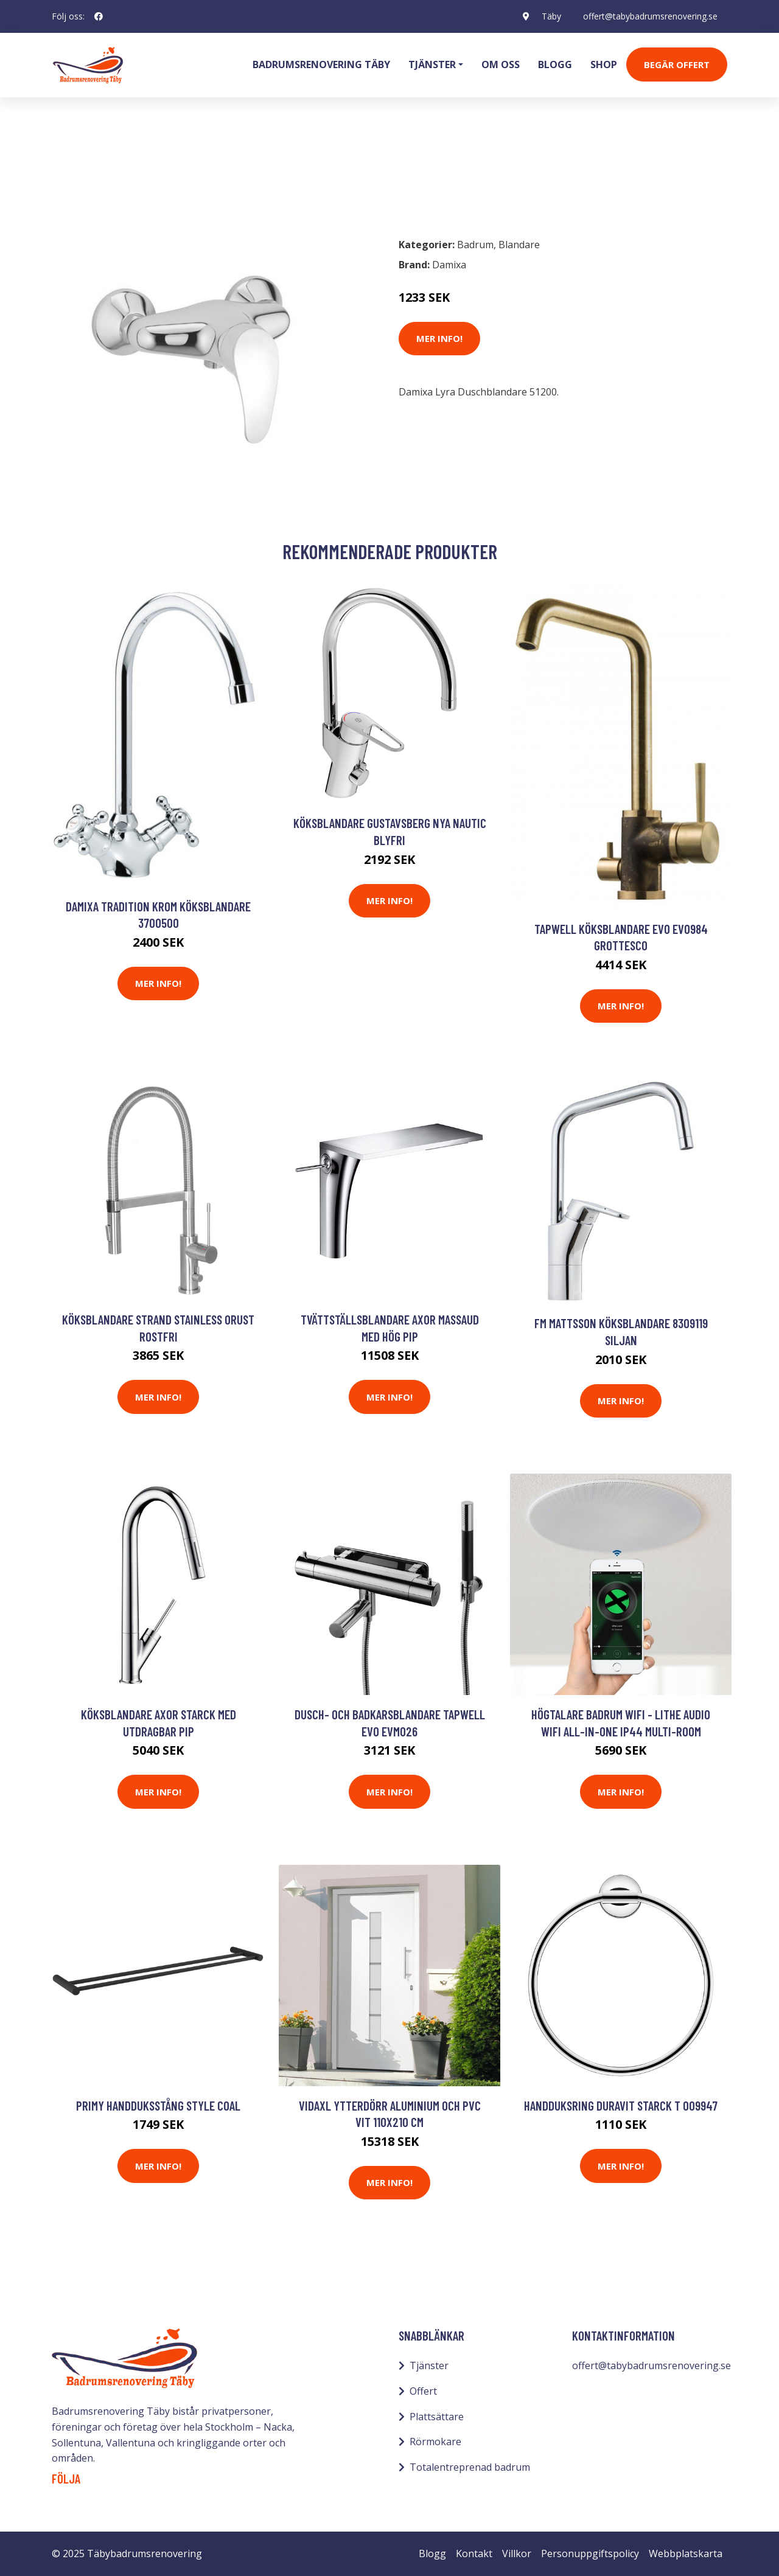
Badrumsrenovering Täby (321, 64)
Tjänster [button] (432, 64)
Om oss (500, 64)
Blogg (555, 64)
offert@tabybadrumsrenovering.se (650, 16)
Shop (603, 64)
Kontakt (474, 2553)
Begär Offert (677, 64)
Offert (423, 2391)
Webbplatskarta (685, 2553)
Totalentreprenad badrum (470, 2467)
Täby (551, 16)
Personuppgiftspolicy (590, 2553)
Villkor (516, 2553)
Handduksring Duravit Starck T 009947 (621, 2105)
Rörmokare (435, 2441)
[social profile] (98, 16)
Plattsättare (437, 2416)
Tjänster (429, 2365)
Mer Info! (439, 338)
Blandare (136, 174)
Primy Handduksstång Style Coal (158, 2105)
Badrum (83, 174)
